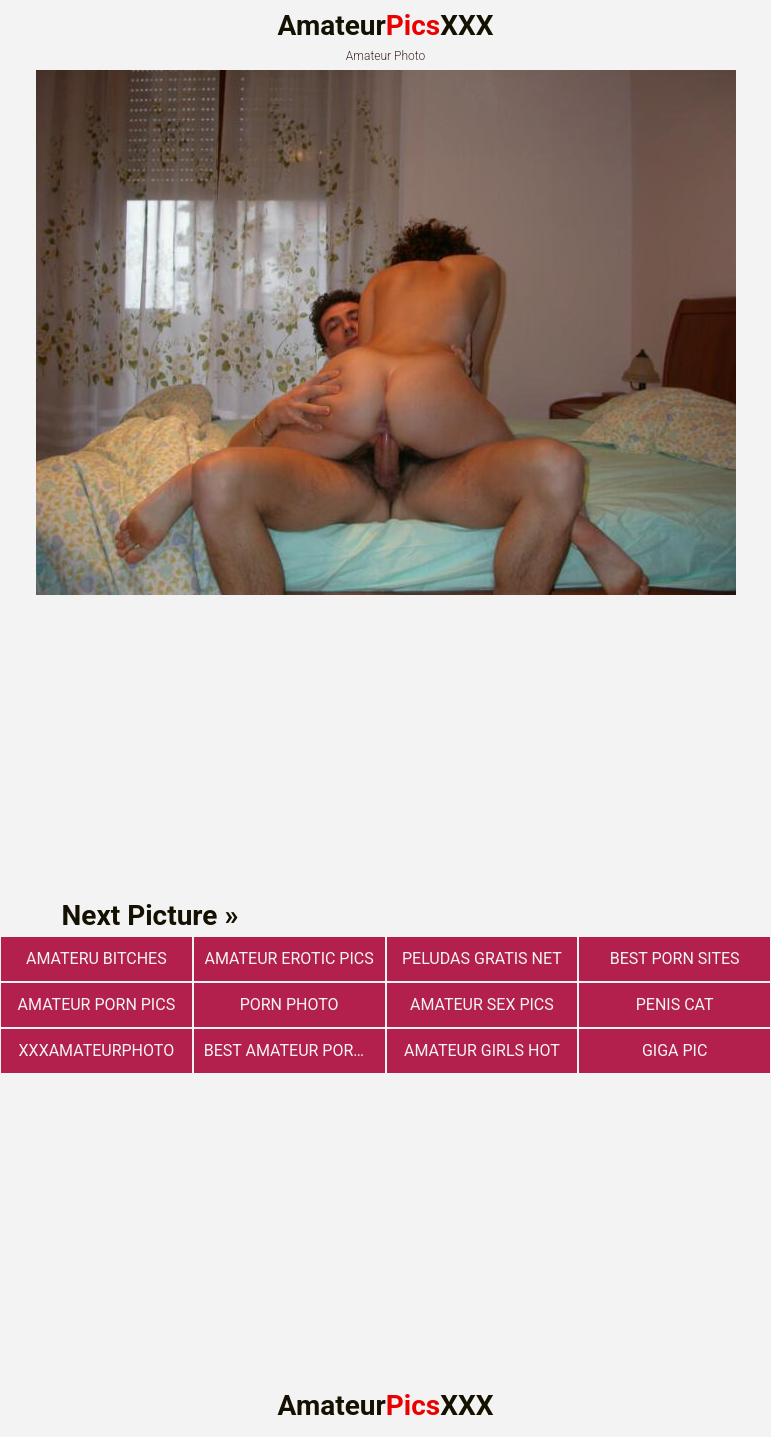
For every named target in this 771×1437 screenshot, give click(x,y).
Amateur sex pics (482, 1004)
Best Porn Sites (675, 958)
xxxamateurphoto (97, 1050)
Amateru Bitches (96, 958)
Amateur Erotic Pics (289, 958)
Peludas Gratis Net (482, 958)
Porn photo (289, 1004)
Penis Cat (675, 1004)
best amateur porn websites (294, 1050)
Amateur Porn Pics (97, 1004)
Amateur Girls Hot (482, 1050)
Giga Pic (674, 1050)
